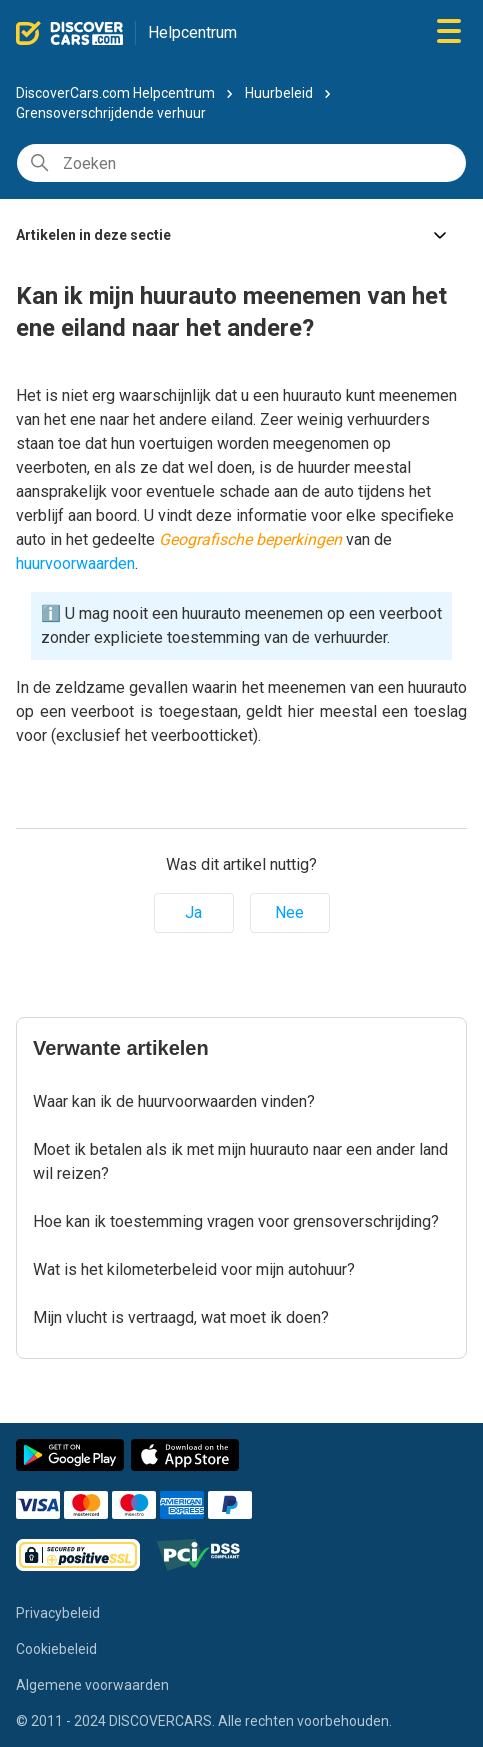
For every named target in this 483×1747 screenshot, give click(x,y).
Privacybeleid (58, 1613)
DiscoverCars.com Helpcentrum (115, 93)
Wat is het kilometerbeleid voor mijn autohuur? (194, 1269)
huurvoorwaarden (75, 563)
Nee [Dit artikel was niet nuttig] (289, 912)
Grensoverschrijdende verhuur (111, 113)
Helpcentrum (192, 32)
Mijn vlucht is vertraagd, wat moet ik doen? (181, 1317)
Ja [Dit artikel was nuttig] (193, 912)
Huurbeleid (279, 93)
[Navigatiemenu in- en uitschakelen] (449, 32)
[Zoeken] (241, 163)
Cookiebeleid (56, 1649)
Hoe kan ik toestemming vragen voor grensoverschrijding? (236, 1221)
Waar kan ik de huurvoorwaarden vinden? (174, 1101)
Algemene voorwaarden (92, 1685)
